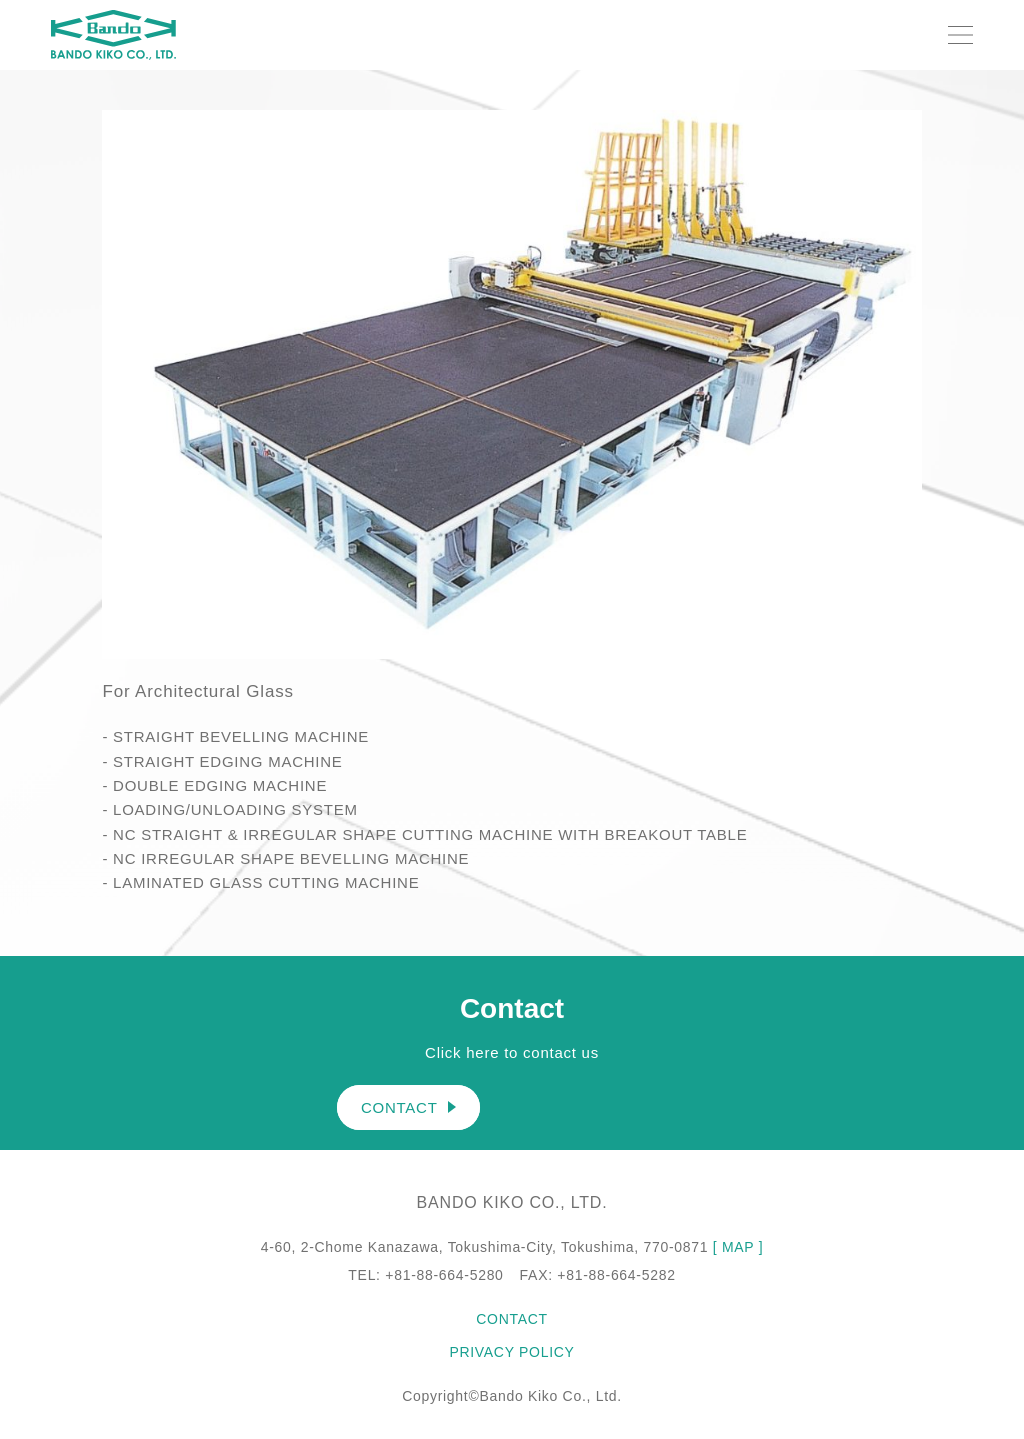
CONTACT (408, 1107)
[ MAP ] (738, 1247)
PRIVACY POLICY (511, 1352)
